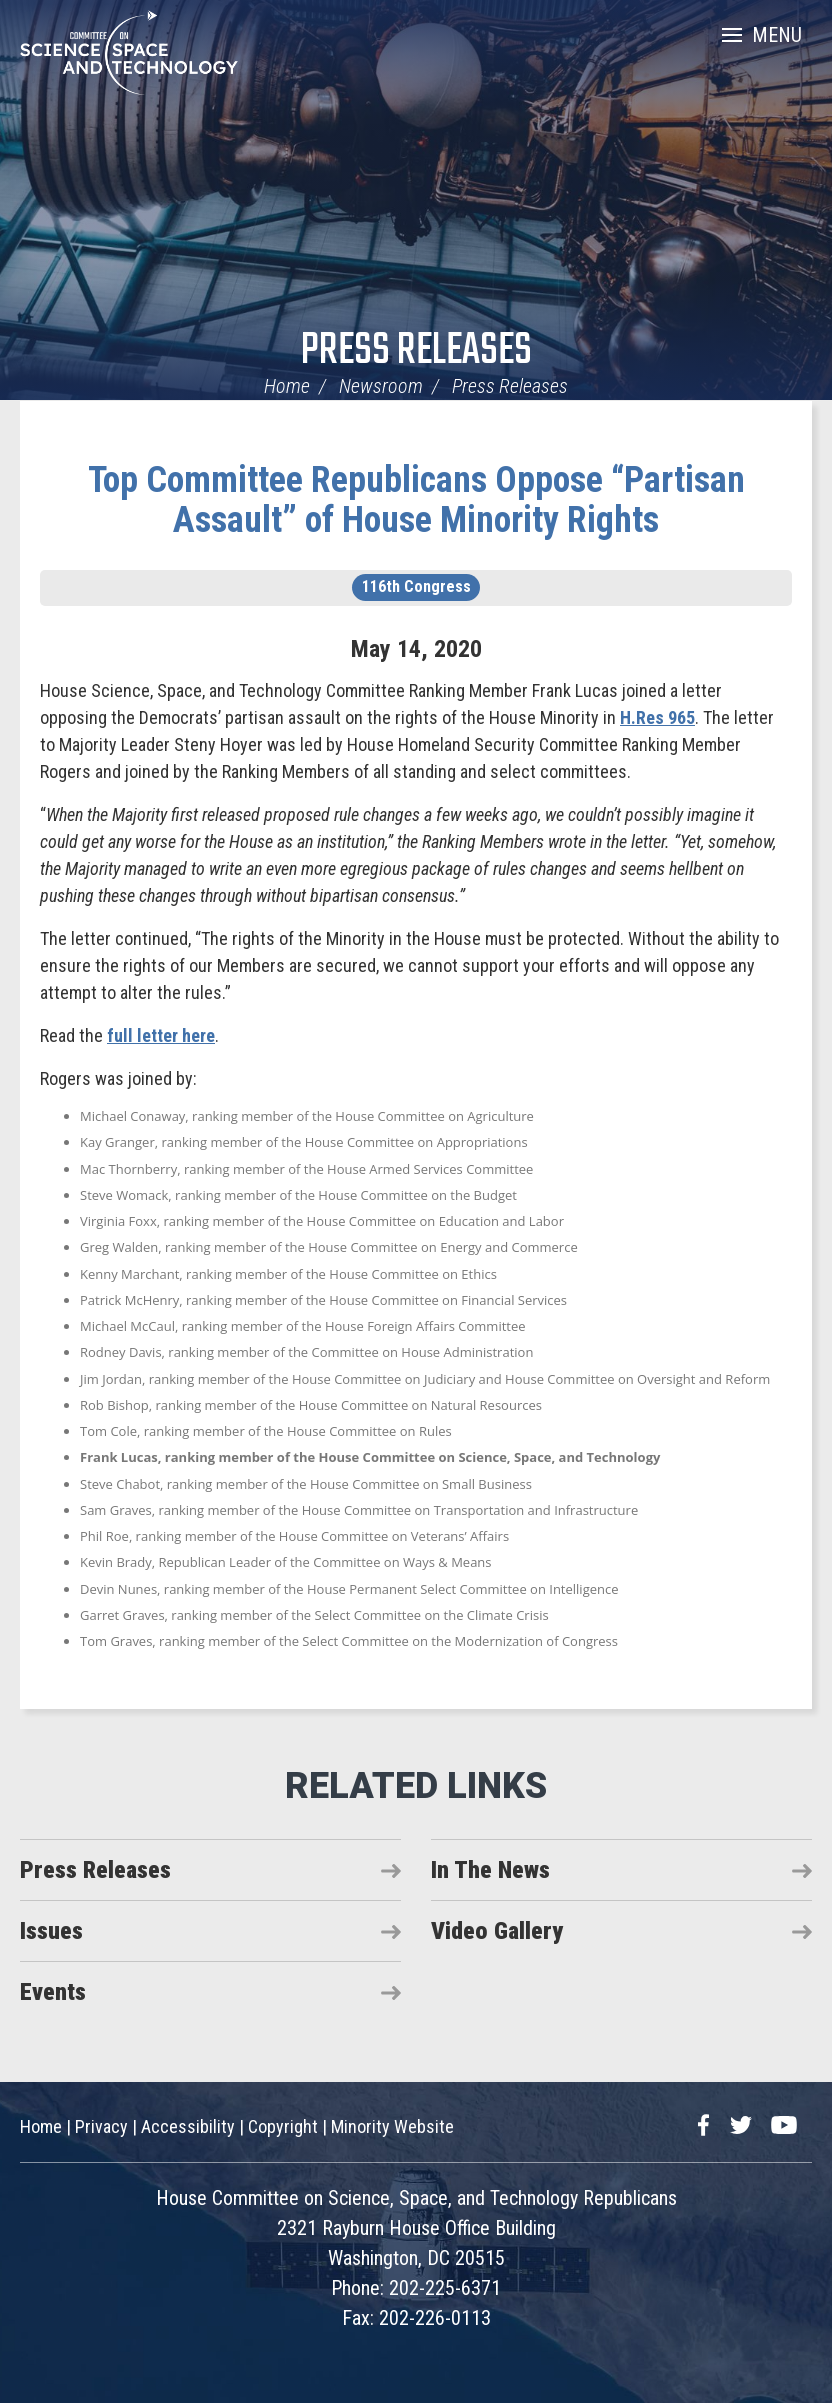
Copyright (283, 2126)
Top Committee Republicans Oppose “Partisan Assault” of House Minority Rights (416, 500)
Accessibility (188, 2126)
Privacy (101, 2126)
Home (287, 386)
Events (53, 1992)
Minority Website (392, 2126)
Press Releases (416, 351)
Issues (51, 1931)
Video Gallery (497, 1931)
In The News (490, 1870)
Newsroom (381, 386)
